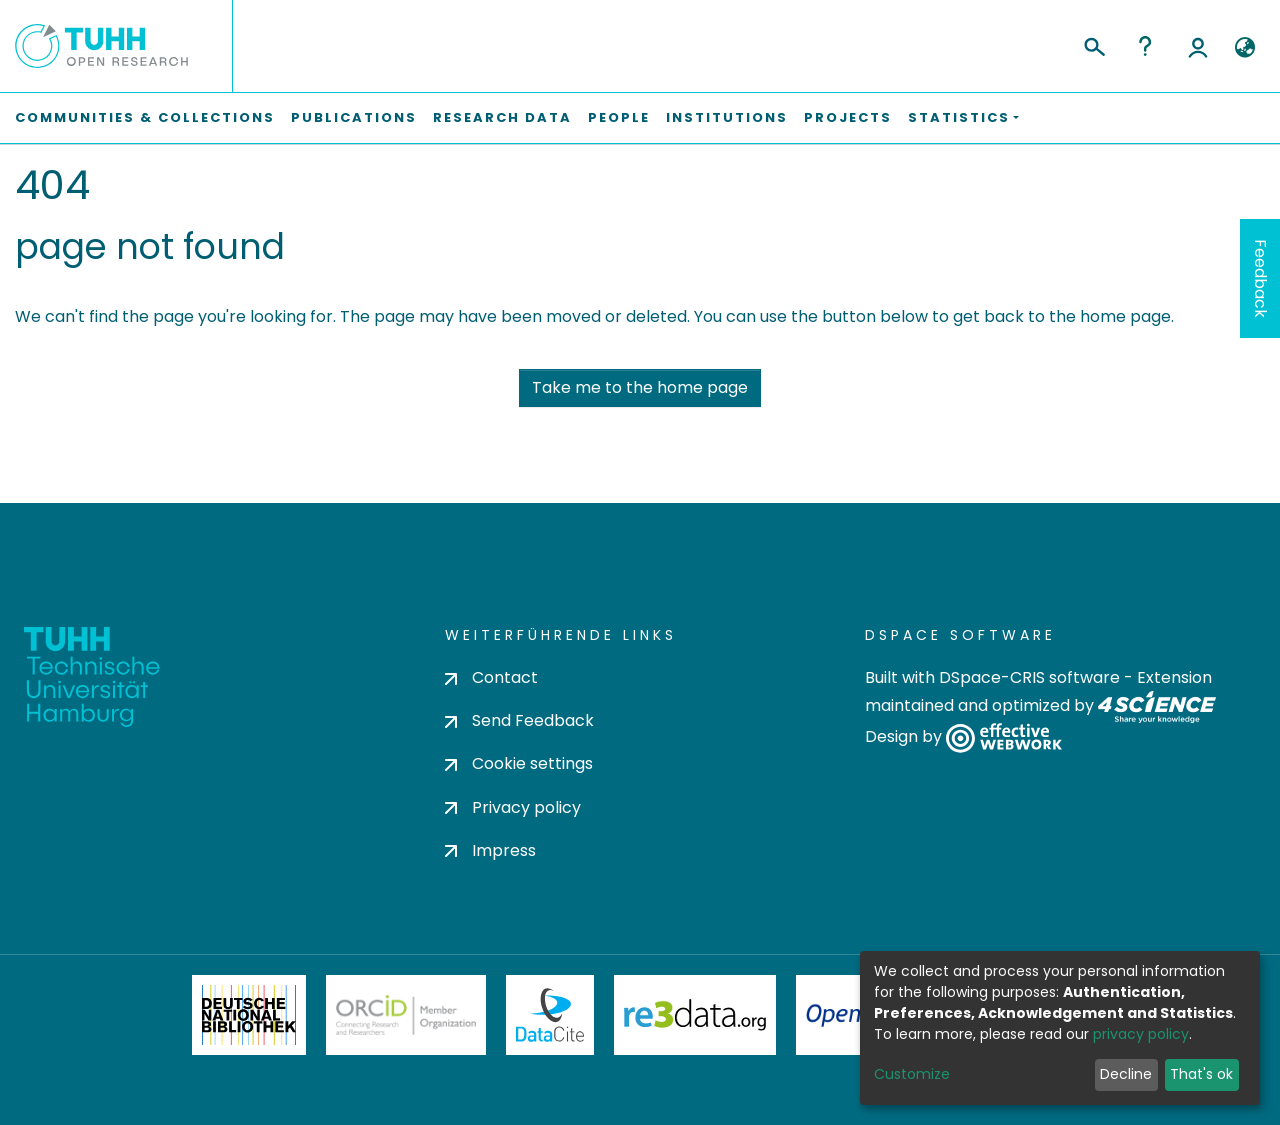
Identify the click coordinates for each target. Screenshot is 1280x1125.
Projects (848, 117)
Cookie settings (519, 763)
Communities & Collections (145, 117)
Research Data (502, 117)
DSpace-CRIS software (1029, 677)
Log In (1198, 46)
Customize (912, 1074)
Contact (491, 677)
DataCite (550, 1015)
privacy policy (1141, 1034)
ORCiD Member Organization (406, 1015)
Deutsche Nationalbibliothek (249, 1015)
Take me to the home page (640, 387)
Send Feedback (519, 720)
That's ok (1201, 1074)
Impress (490, 850)
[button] (1244, 48)
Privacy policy (513, 807)
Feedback (1260, 278)
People (619, 117)
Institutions (727, 117)
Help (1145, 46)
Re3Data (695, 1015)
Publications (354, 117)
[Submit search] (1093, 44)
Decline (1126, 1074)
